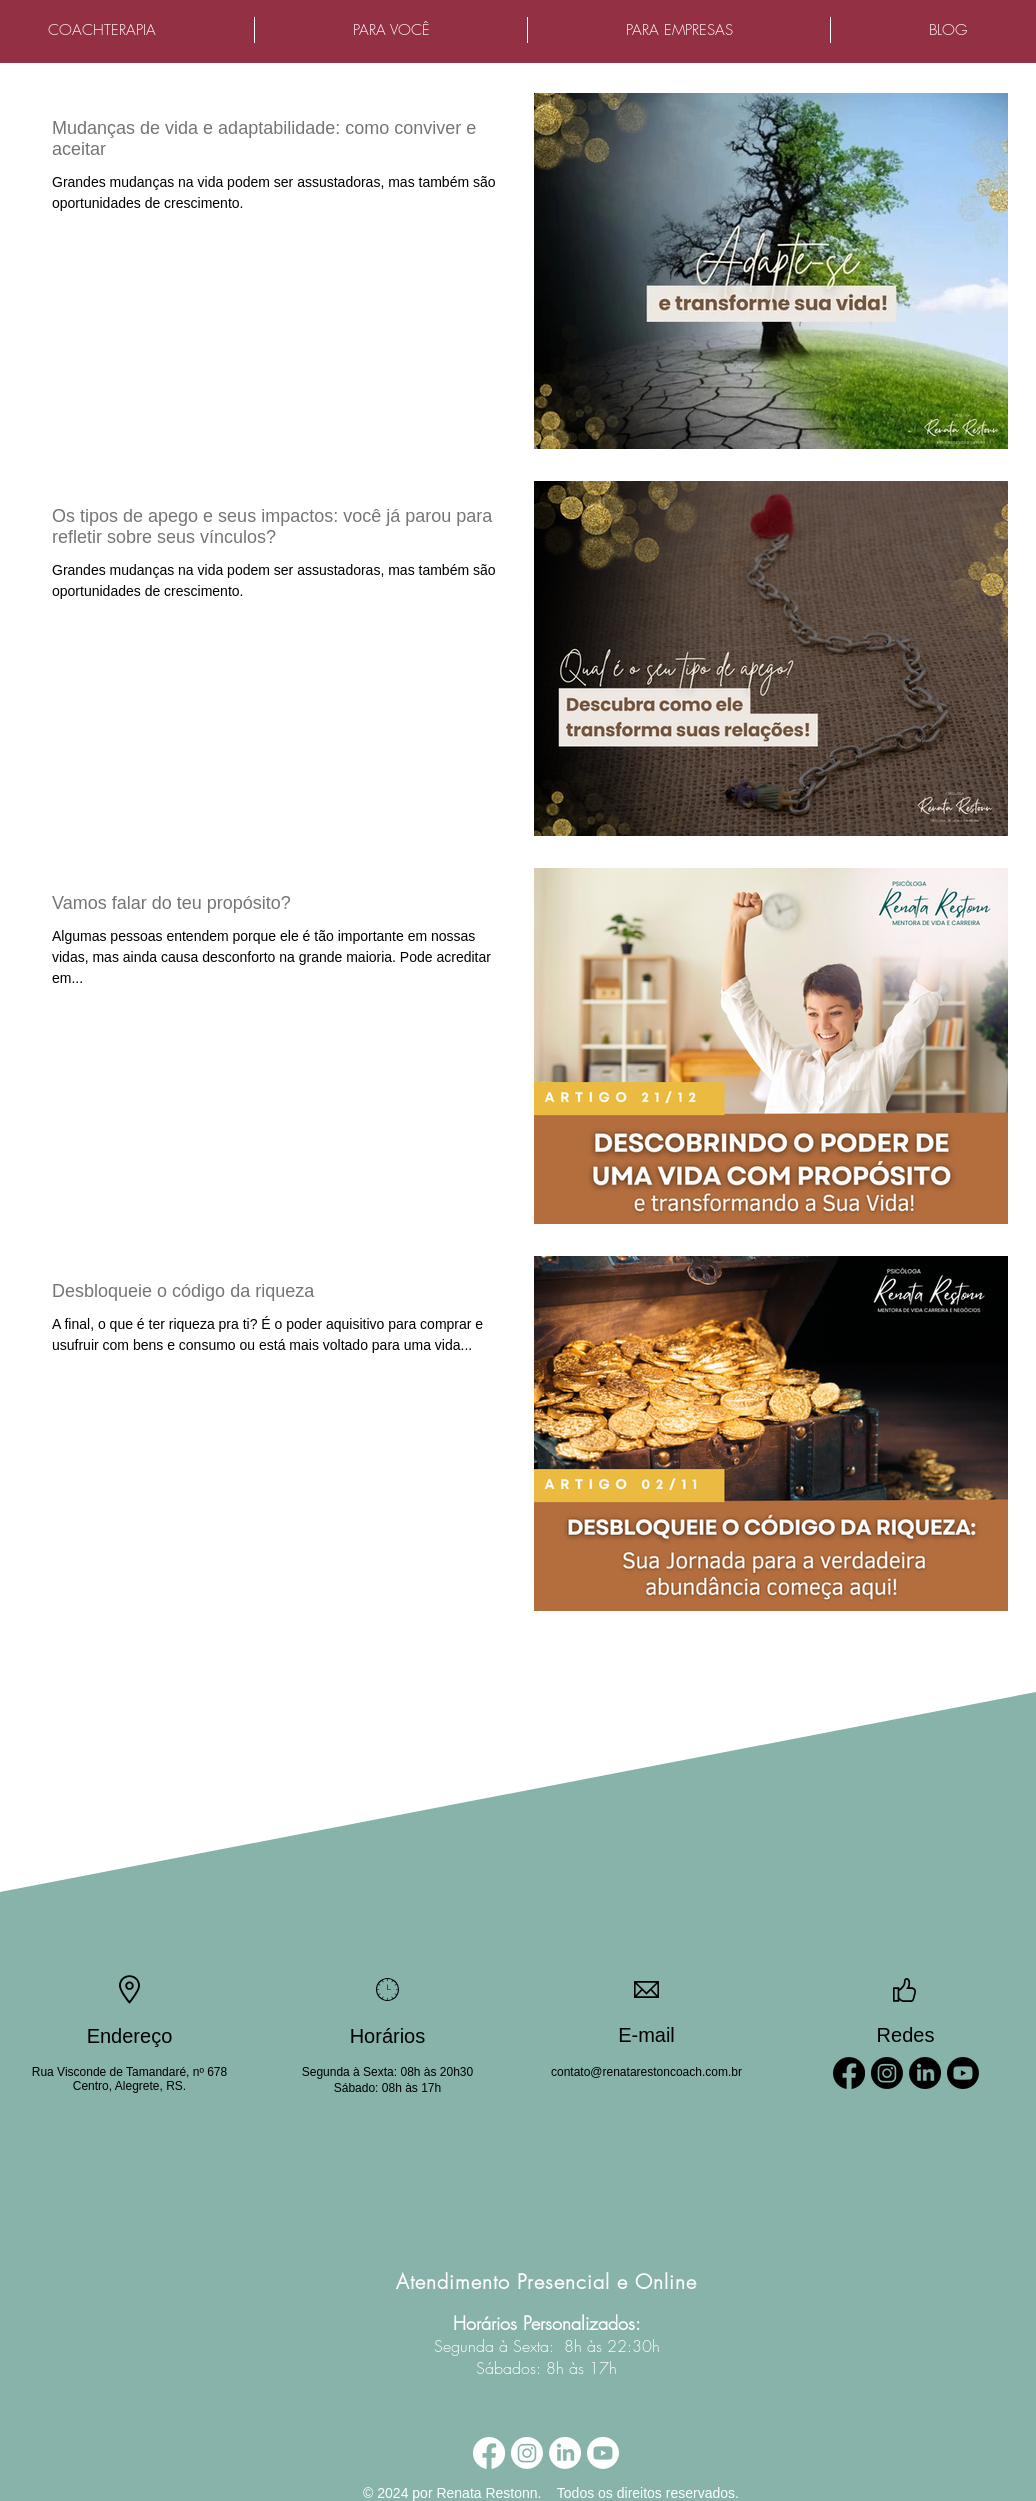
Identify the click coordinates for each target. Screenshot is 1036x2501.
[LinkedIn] (925, 2073)
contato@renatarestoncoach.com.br (646, 2072)
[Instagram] (887, 2073)
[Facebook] (849, 2073)
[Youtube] (963, 2073)
